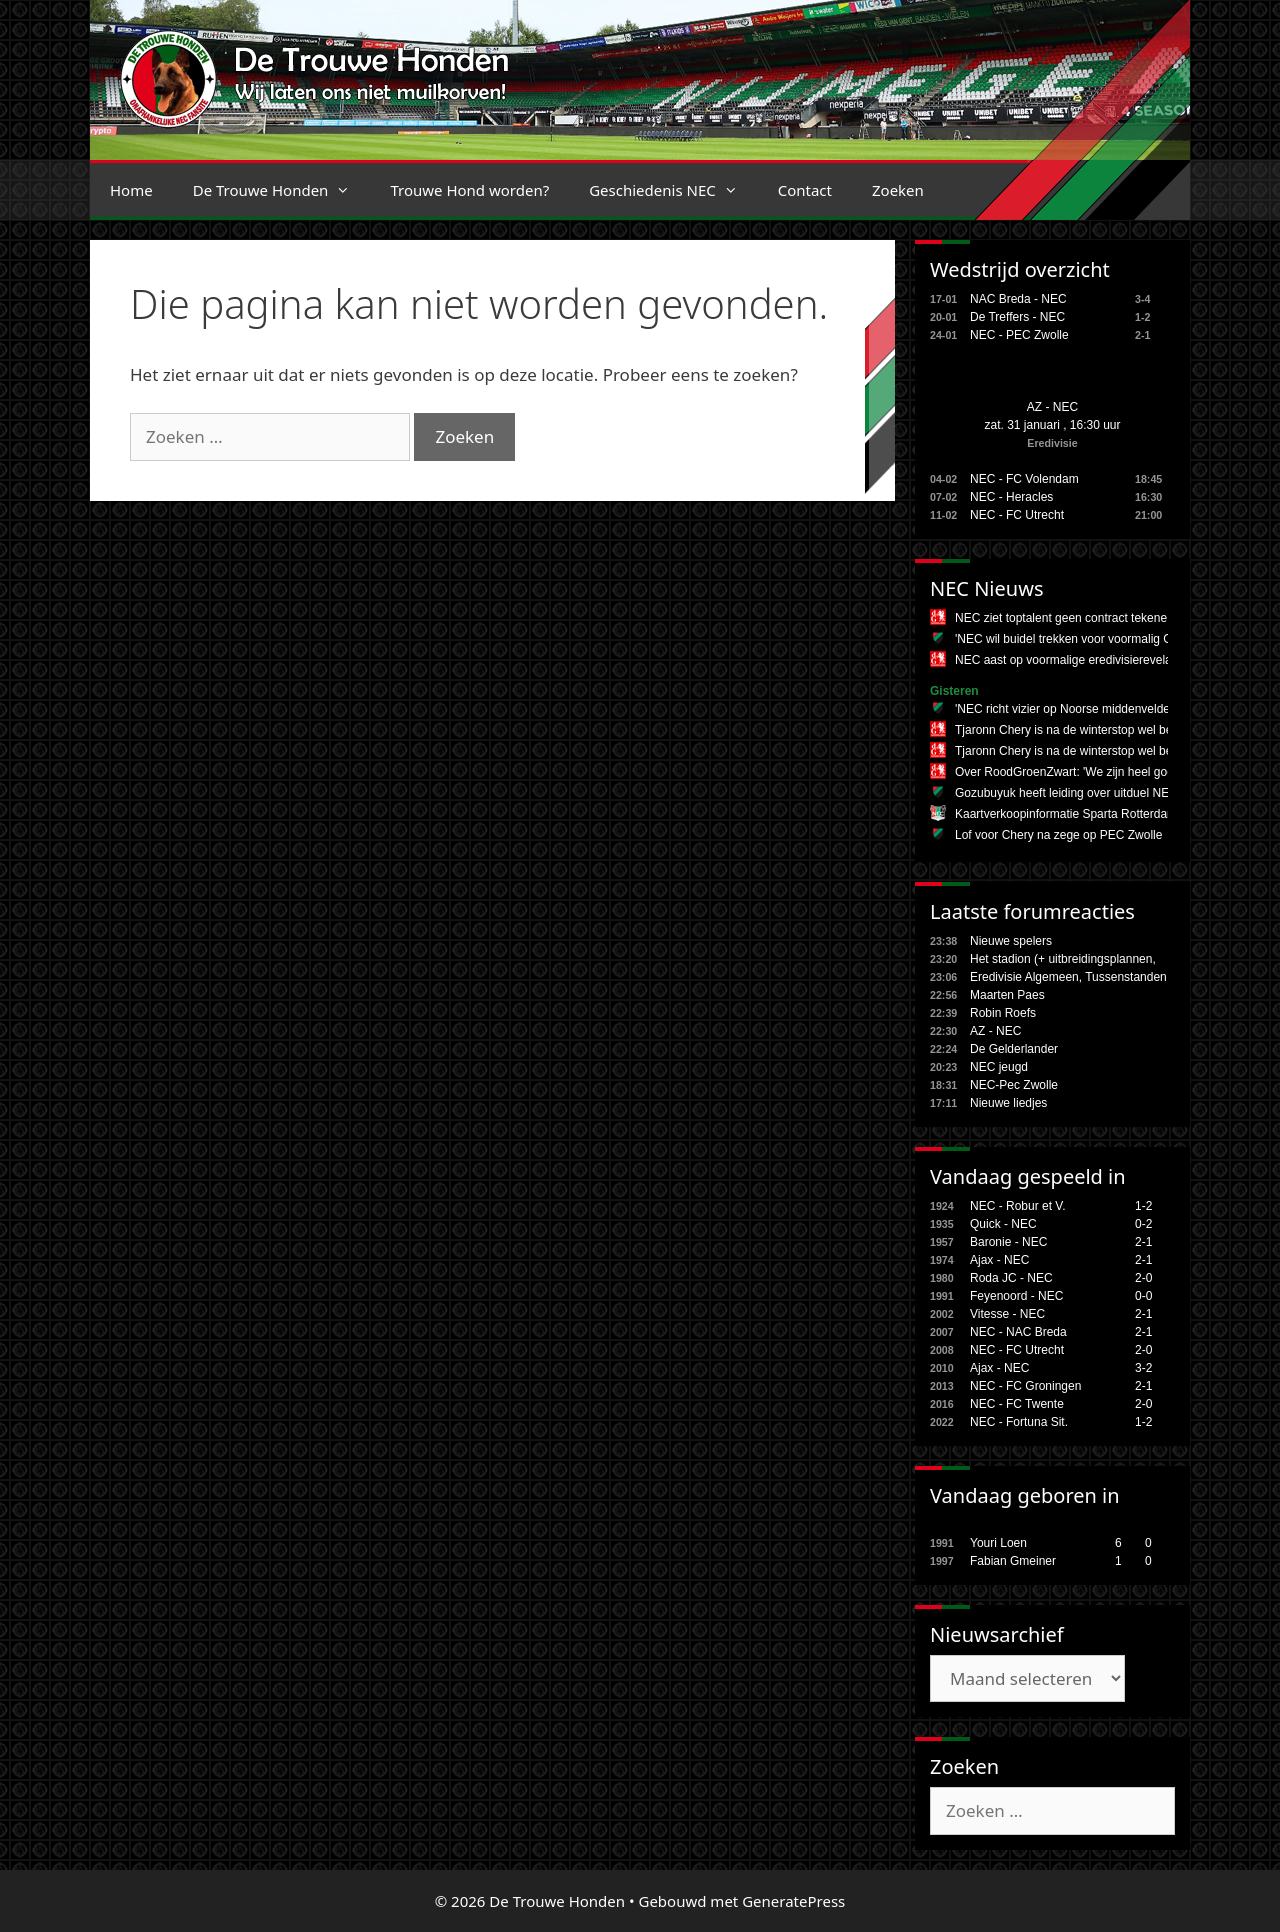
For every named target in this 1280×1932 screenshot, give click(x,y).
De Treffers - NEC (1017, 317)
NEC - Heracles (1011, 497)
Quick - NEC (1003, 1224)
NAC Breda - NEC (1018, 299)
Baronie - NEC (1008, 1242)
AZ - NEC (1052, 407)
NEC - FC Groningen (1025, 1386)
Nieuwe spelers (1011, 941)
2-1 (1143, 1242)
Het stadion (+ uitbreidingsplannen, (1063, 959)
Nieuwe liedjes (1008, 1103)
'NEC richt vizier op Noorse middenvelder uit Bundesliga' (1105, 709)
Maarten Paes (1007, 995)
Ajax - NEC (999, 1260)
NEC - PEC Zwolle (1019, 335)
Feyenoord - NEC (1016, 1296)
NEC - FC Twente (1017, 1404)
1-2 (1143, 1206)
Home (131, 190)
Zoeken (898, 190)
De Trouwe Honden (282, 190)
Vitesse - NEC (1007, 1314)
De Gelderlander (1014, 1049)
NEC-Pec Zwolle (1014, 1085)
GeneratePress (793, 1901)
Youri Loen (998, 1543)
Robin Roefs (1003, 1013)
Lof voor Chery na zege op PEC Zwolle (1058, 835)
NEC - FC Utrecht (1017, 515)
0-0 (1143, 1296)
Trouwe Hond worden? (469, 190)
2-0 (1143, 1278)
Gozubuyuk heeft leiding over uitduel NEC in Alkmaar (1096, 793)
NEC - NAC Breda (1018, 1332)
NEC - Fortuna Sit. (1019, 1422)
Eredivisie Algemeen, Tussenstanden (1068, 977)
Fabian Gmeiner (1013, 1561)
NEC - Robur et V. (1018, 1206)
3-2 (1143, 1368)
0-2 (1143, 1224)
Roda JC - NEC (1011, 1278)
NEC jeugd (999, 1067)
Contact (805, 190)
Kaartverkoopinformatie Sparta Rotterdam (1066, 814)
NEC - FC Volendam (1024, 479)
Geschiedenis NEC (673, 190)
